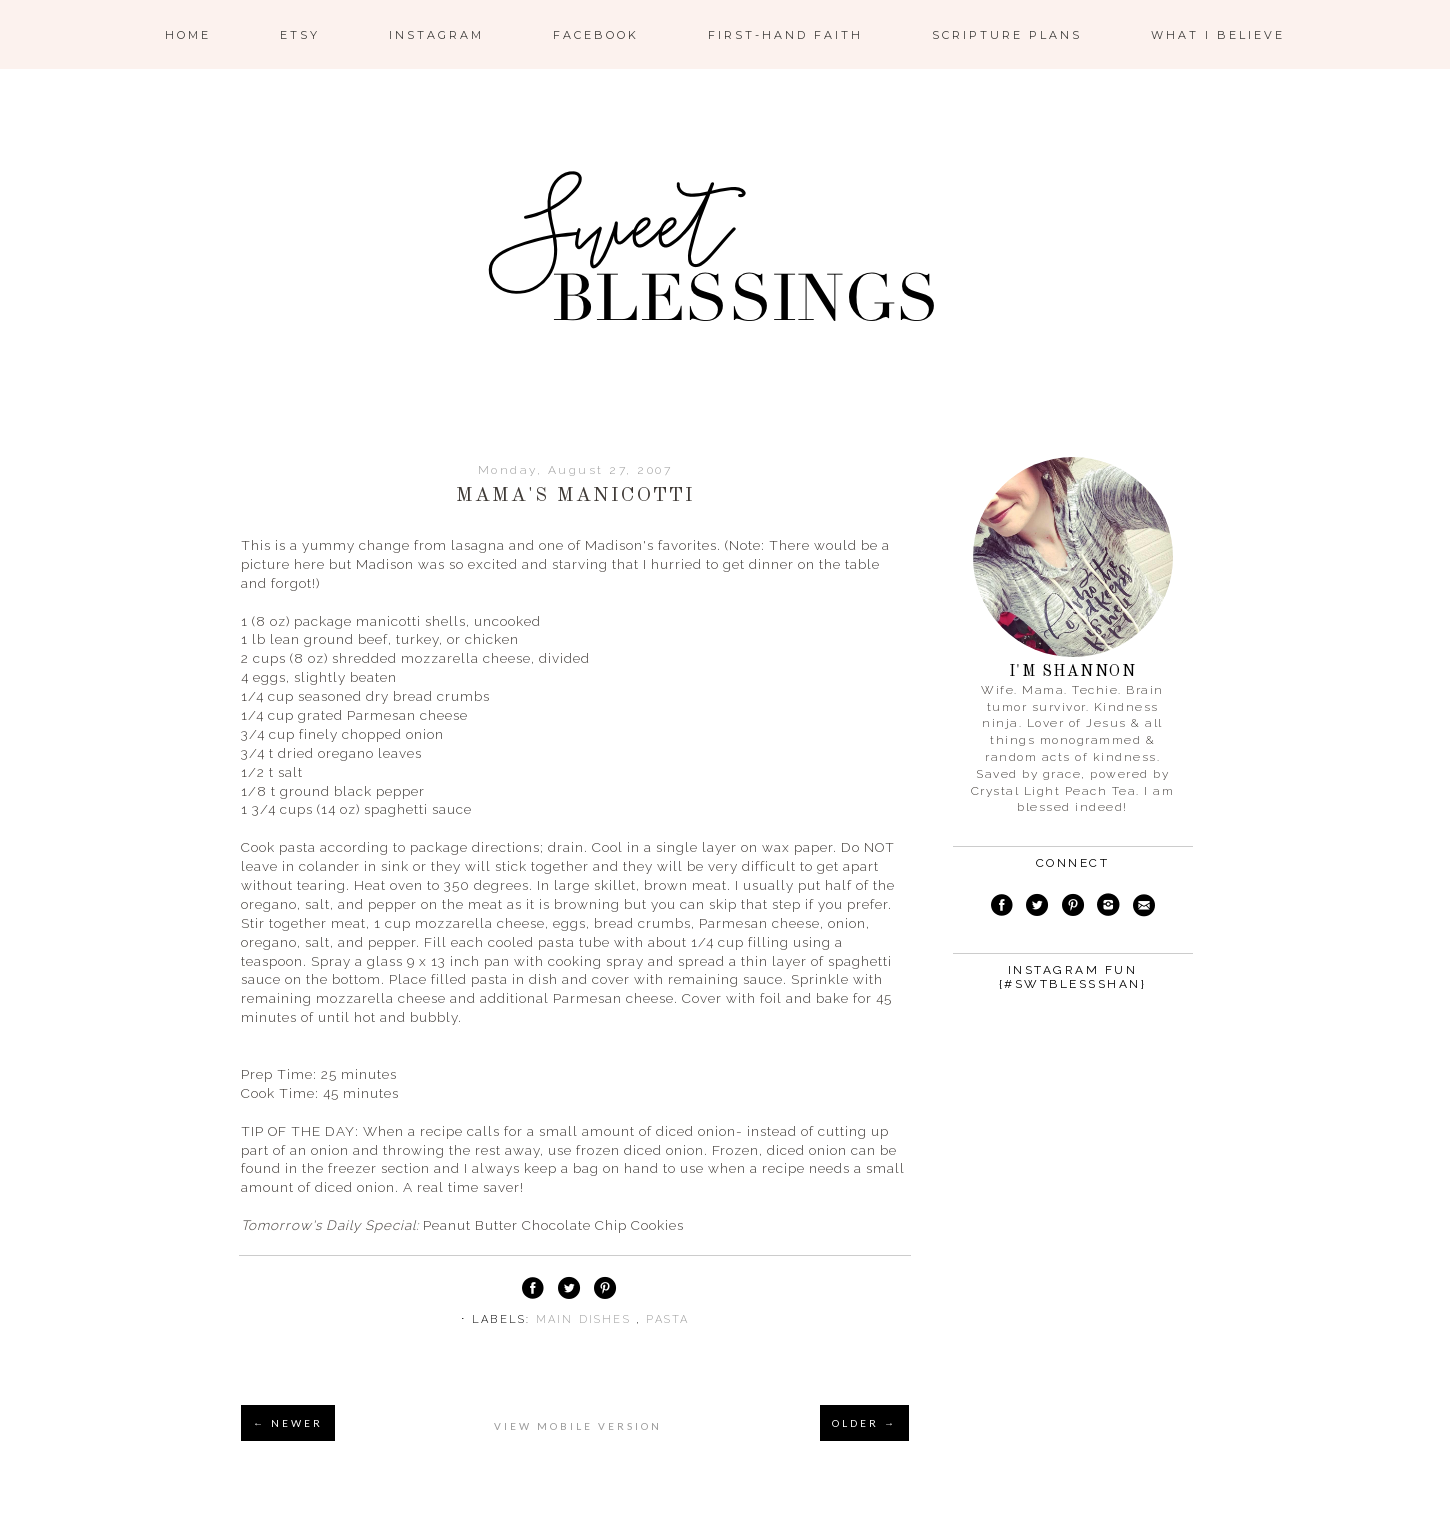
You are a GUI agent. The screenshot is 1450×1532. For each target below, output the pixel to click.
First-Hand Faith (785, 35)
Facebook (596, 35)
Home (188, 35)
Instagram (436, 35)
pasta (667, 1319)
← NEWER (288, 1423)
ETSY (300, 35)
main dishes (586, 1319)
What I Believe (1218, 35)
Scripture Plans (1007, 35)
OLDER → (864, 1423)
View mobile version (578, 1426)
